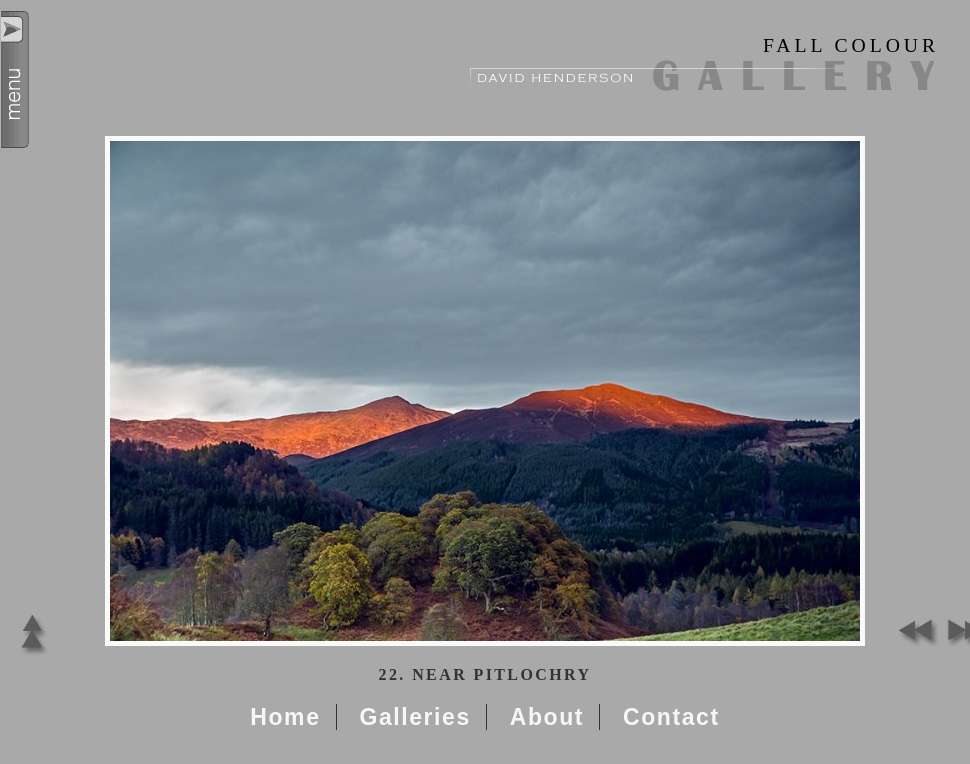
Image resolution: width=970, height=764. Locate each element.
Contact (671, 717)
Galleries (414, 717)
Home (285, 717)
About (547, 717)
